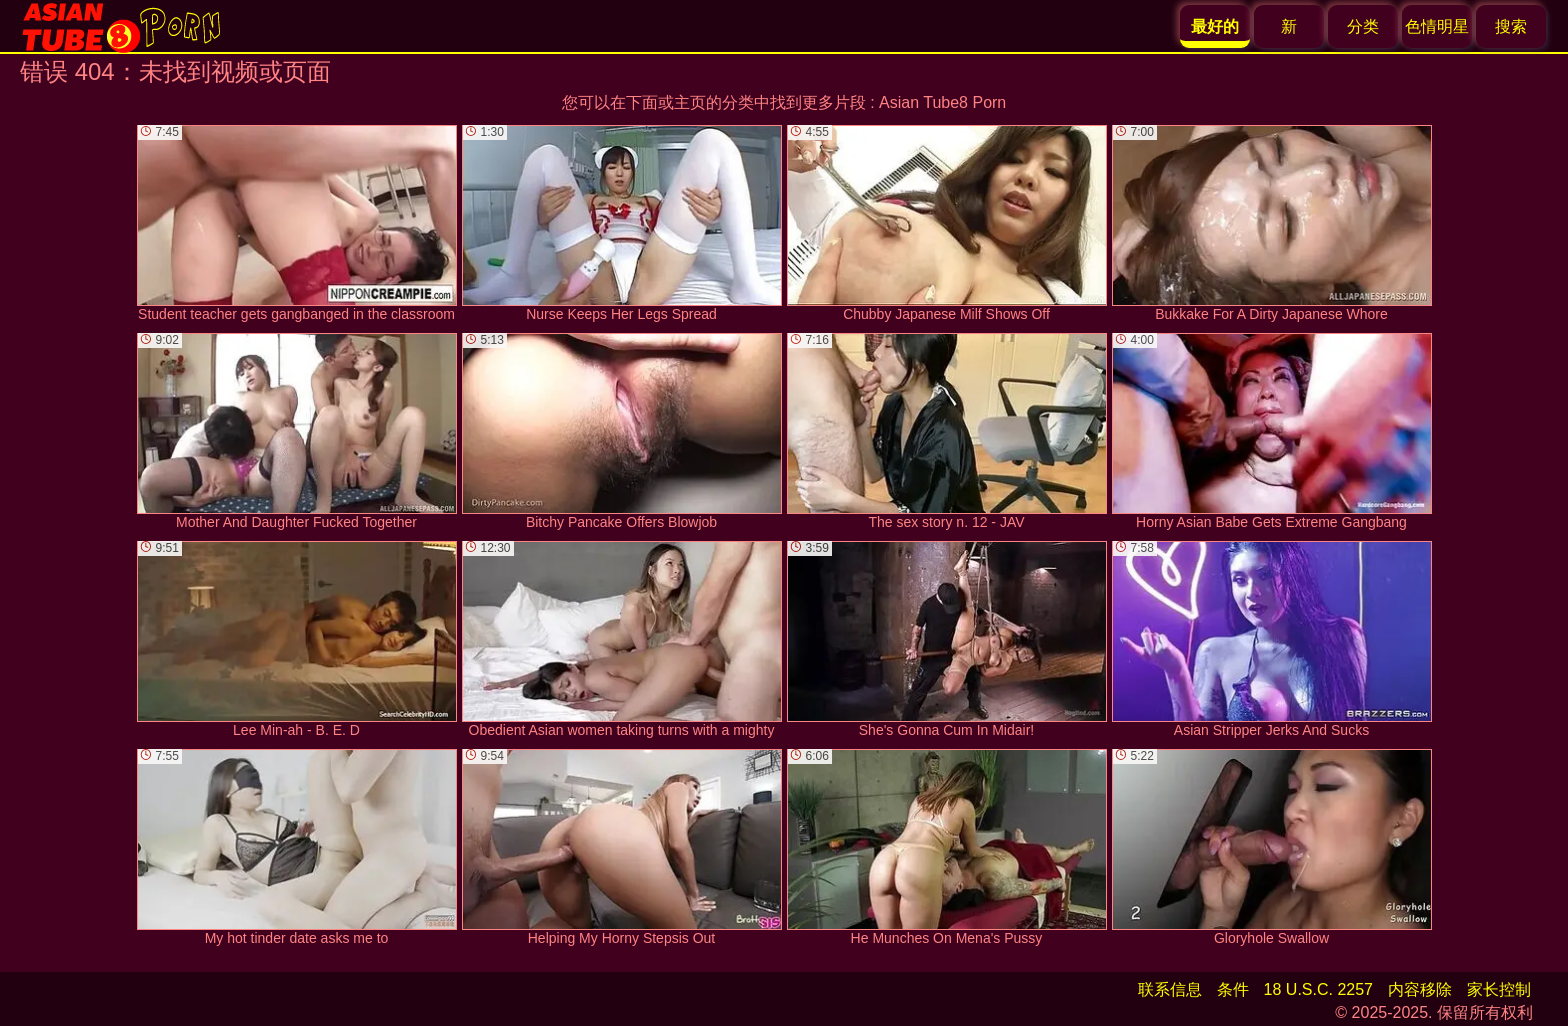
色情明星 (1437, 26)
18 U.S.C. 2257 (1318, 989)
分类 (1363, 26)
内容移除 (1420, 989)
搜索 (1511, 26)
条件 (1233, 989)
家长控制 (1499, 989)
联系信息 (1170, 989)
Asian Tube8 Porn (942, 102)
